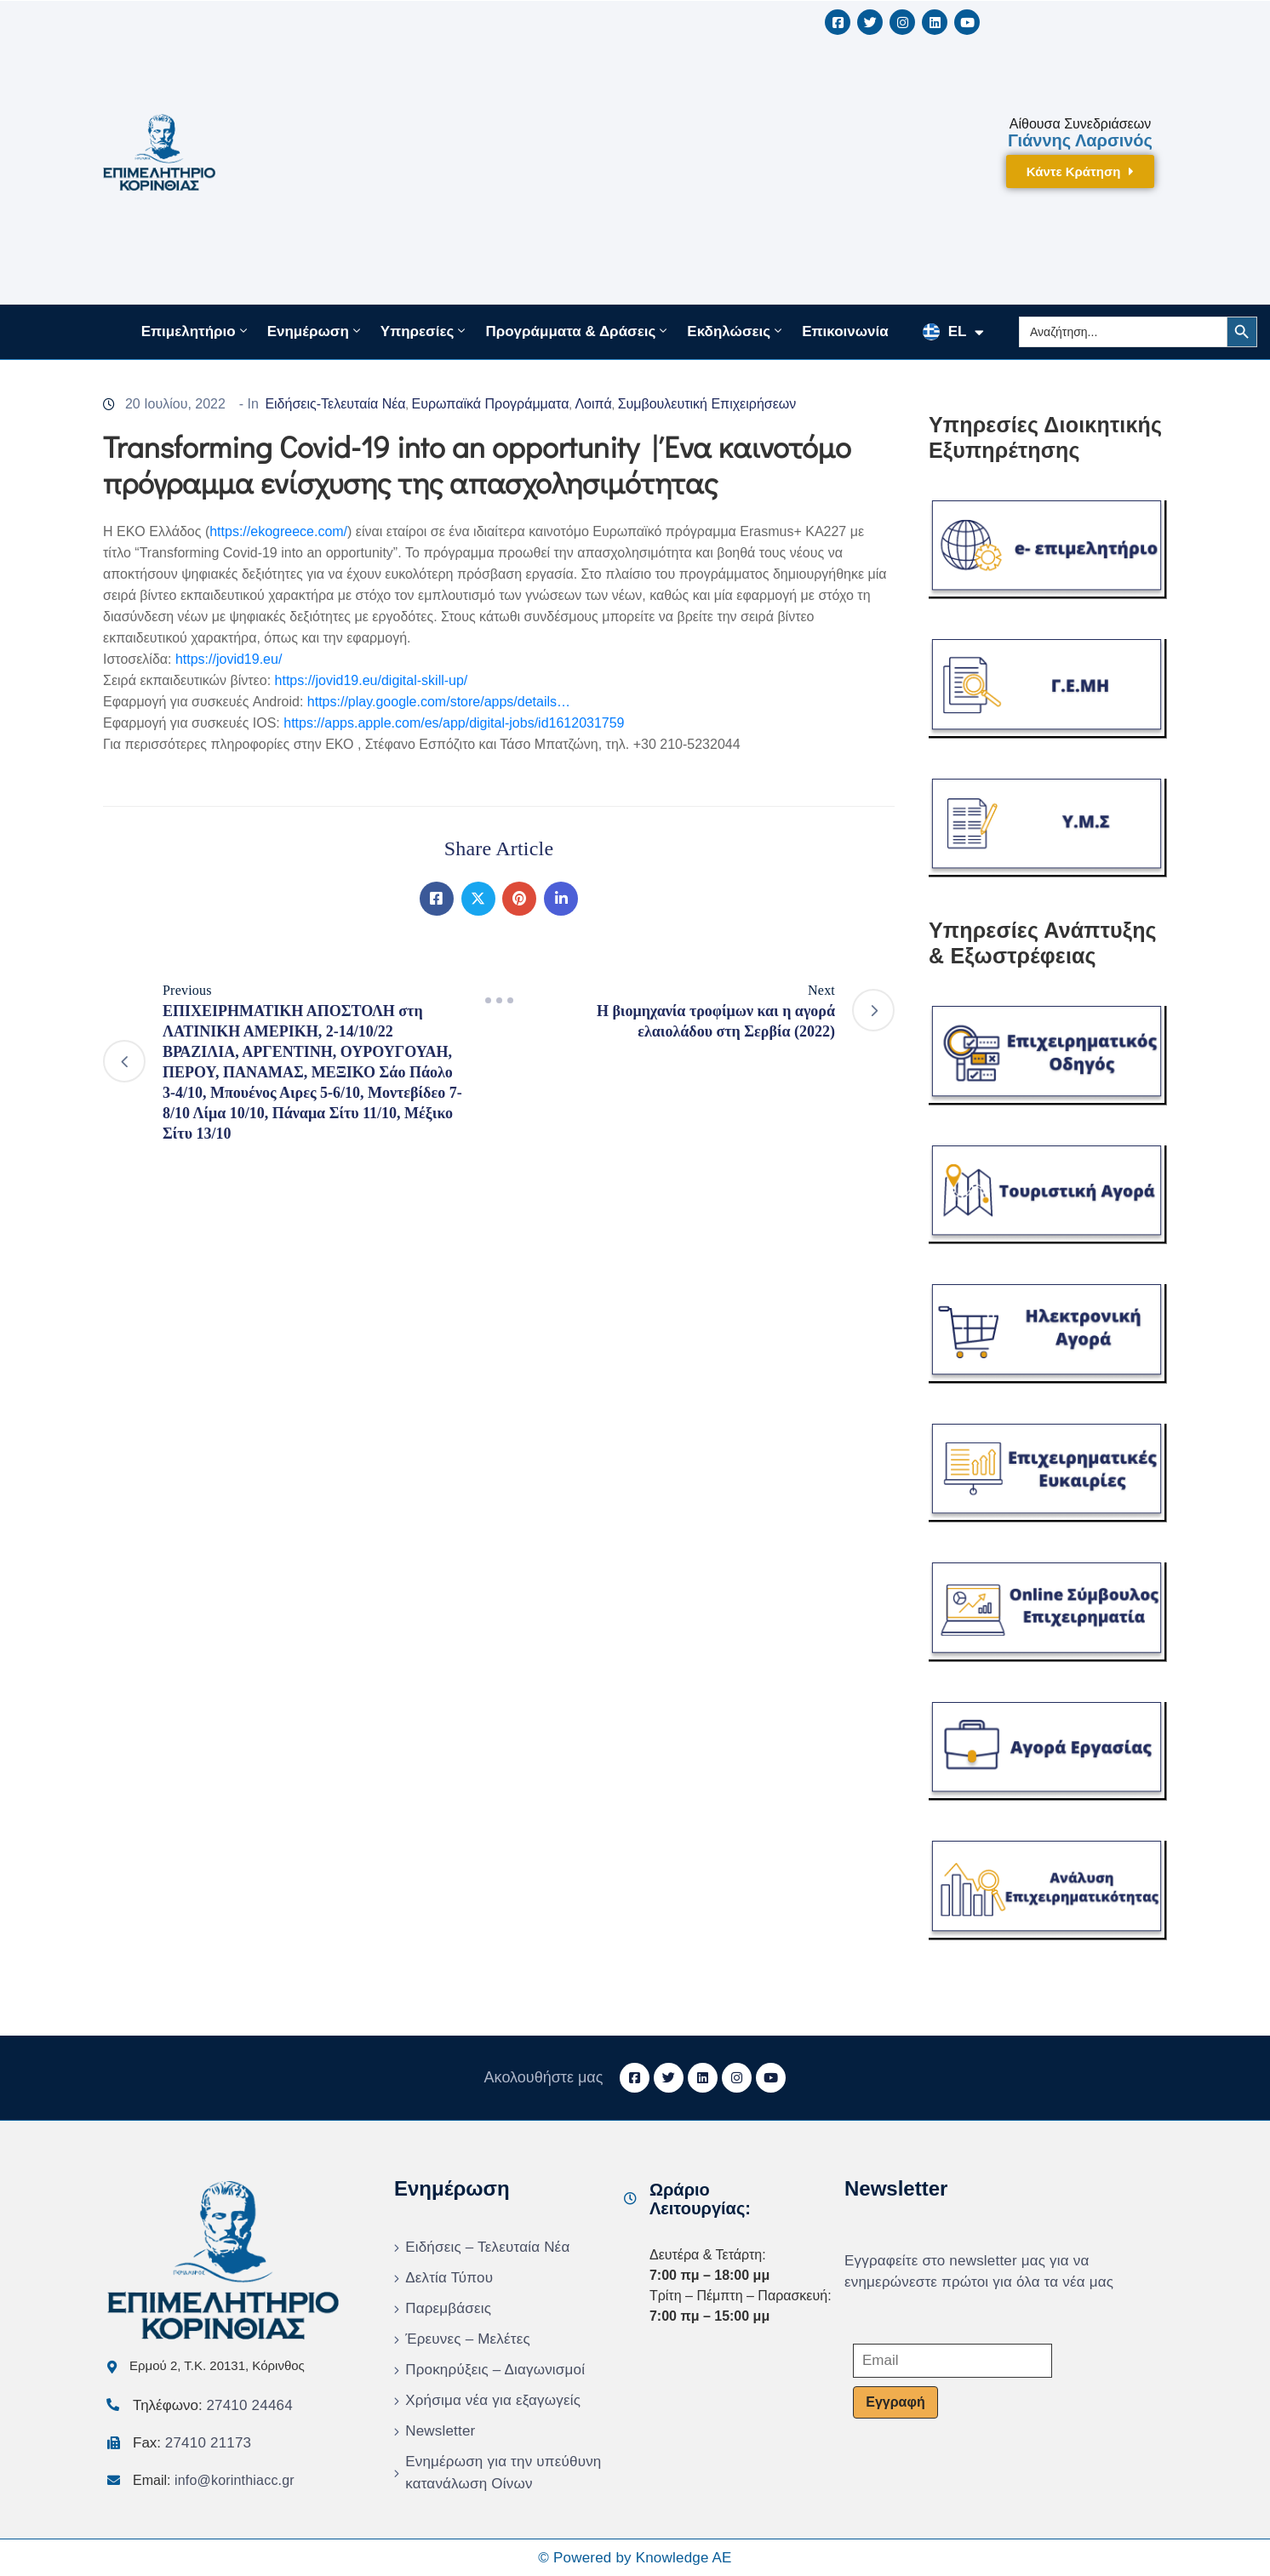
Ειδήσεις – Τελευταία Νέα (487, 2247)
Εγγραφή (895, 2402)
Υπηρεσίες (424, 331)
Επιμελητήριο (195, 331)
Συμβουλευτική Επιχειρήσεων (707, 404)
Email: (214, 2480)
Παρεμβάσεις (448, 2308)
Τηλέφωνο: (213, 2405)
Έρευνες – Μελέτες (467, 2339)
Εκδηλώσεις (736, 331)
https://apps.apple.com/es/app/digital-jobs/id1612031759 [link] (453, 723)
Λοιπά (593, 404)
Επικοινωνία (845, 331)
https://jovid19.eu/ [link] (228, 659)
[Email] (952, 2361)
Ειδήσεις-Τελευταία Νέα (335, 404)
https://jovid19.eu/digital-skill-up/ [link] (371, 680)
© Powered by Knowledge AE (634, 2558)
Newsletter (440, 2431)
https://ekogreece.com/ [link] (278, 531)
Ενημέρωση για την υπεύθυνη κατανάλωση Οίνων (503, 2472)
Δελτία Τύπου (449, 2278)
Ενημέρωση (315, 331)
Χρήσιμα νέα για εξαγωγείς (493, 2400)
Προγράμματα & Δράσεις (577, 331)
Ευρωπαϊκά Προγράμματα (490, 404)
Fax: (192, 2443)
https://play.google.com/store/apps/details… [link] (438, 701)
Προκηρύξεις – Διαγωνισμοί (495, 2370)
